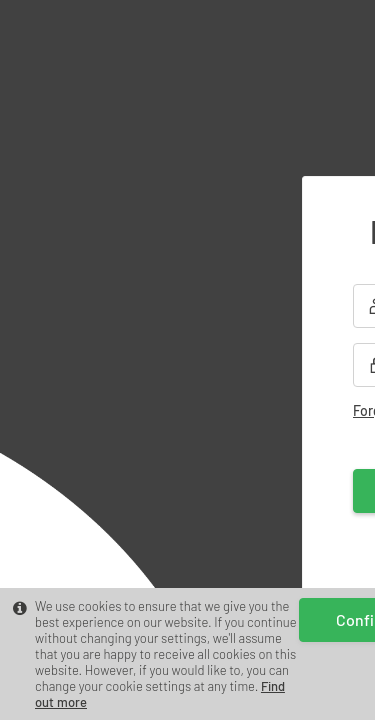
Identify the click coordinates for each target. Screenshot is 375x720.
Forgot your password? (142, 380)
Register (258, 541)
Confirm (187, 687)
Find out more (74, 648)
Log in (187, 460)
